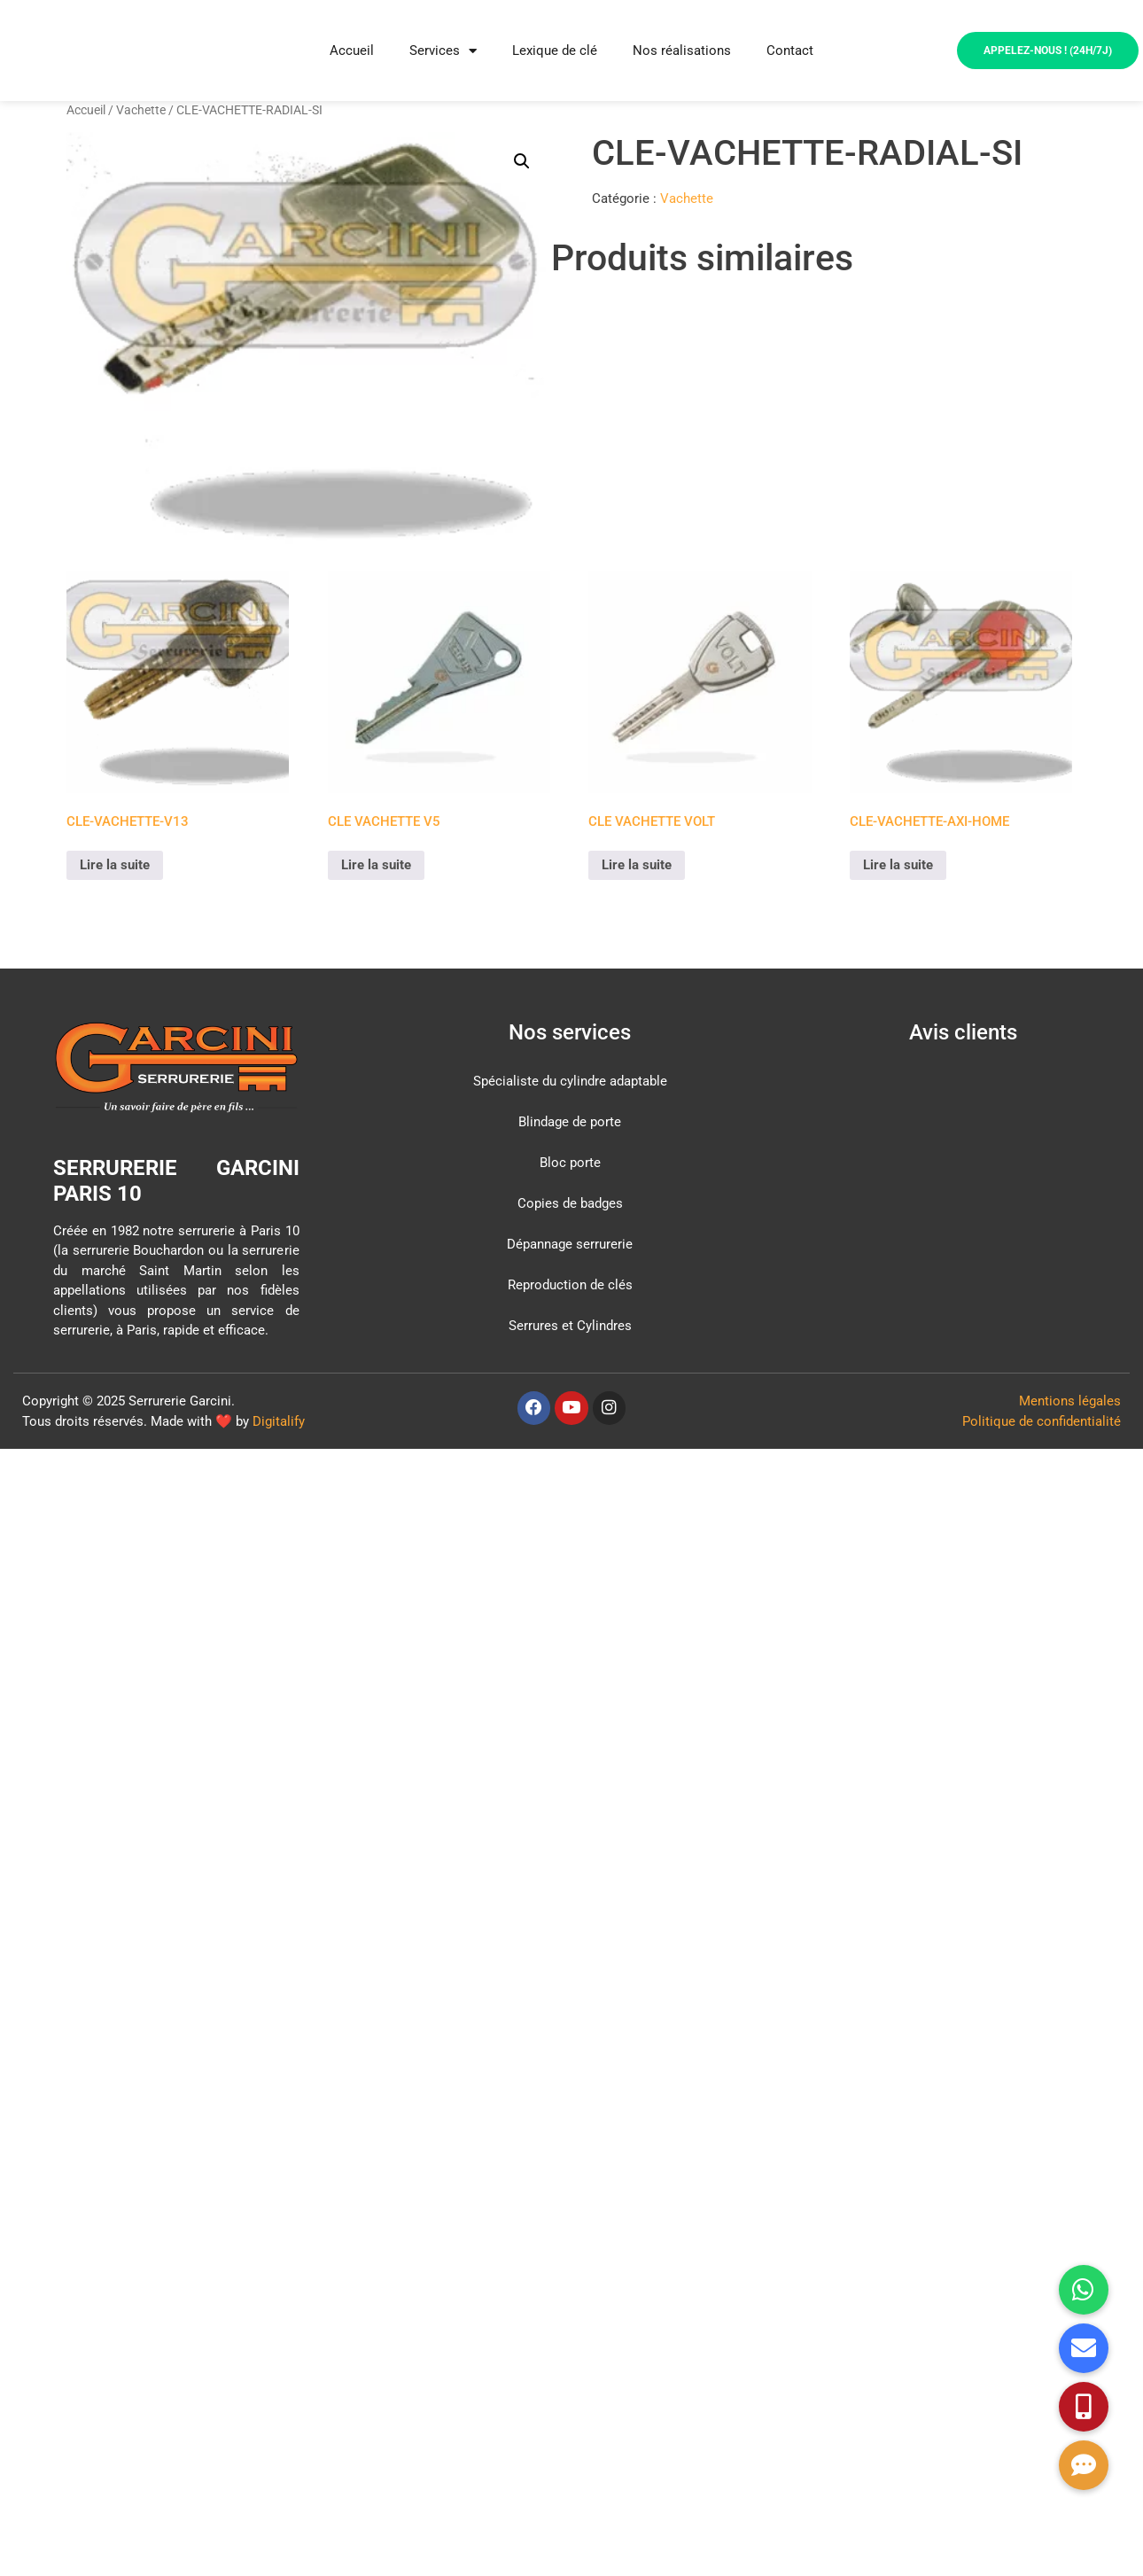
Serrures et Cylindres (570, 1326)
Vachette (141, 110)
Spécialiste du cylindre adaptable (570, 1081)
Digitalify (279, 1421)
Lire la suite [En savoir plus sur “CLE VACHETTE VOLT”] (637, 865)
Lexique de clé (554, 50)
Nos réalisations (682, 50)
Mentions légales (1070, 1401)
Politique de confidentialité (1041, 1421)
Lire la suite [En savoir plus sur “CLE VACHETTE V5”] (376, 865)
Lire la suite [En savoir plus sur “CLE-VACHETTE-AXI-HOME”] (898, 865)
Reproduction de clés (570, 1285)
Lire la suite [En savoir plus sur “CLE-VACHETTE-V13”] (115, 865)
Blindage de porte (569, 1122)
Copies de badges (570, 1203)
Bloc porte (570, 1163)
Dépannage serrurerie (570, 1244)
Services (443, 50)
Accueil (352, 50)
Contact (789, 50)
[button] (522, 161)
